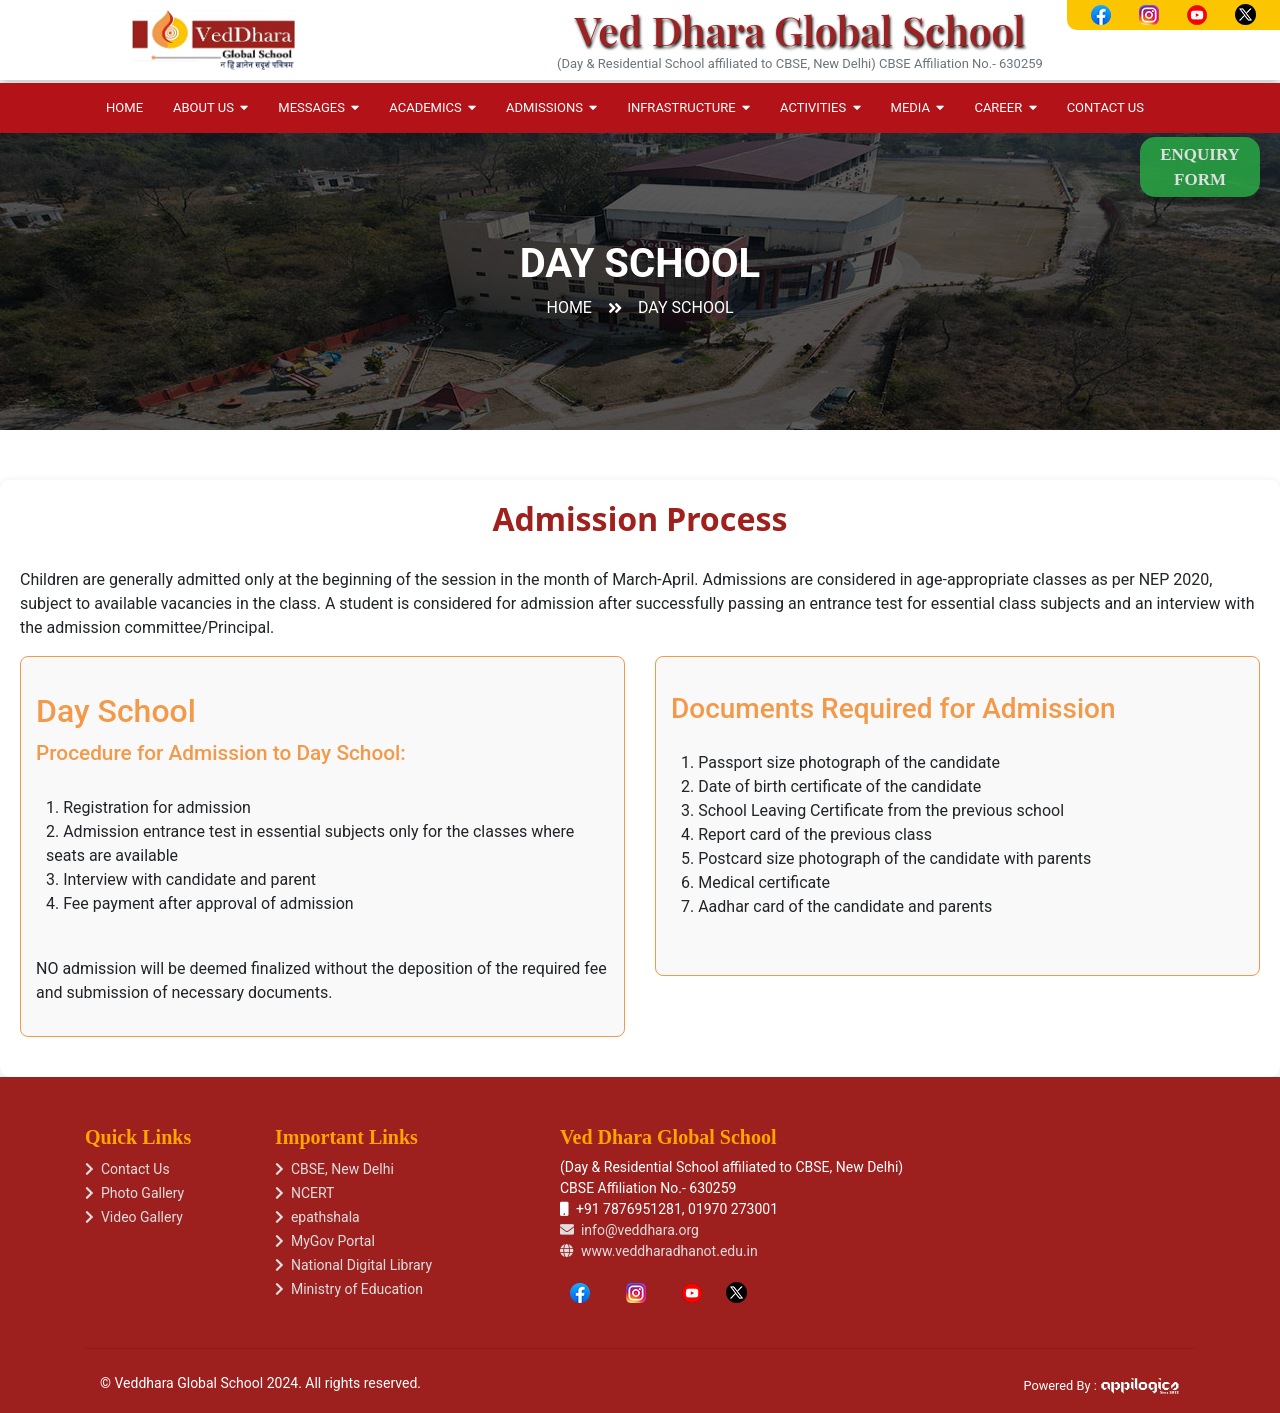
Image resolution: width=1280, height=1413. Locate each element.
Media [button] (918, 107)
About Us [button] (210, 107)
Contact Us (1105, 107)
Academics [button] (432, 107)
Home (124, 107)
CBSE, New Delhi (334, 1169)
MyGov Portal (325, 1241)
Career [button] (1005, 107)
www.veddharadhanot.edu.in (659, 1251)
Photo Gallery (134, 1193)
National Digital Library (353, 1265)
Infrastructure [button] (688, 107)
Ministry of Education (349, 1289)
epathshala (317, 1217)
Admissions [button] (551, 107)
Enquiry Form (1200, 167)
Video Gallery (134, 1217)
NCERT (304, 1193)
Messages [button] (318, 107)
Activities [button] (820, 107)
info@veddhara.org (629, 1230)
